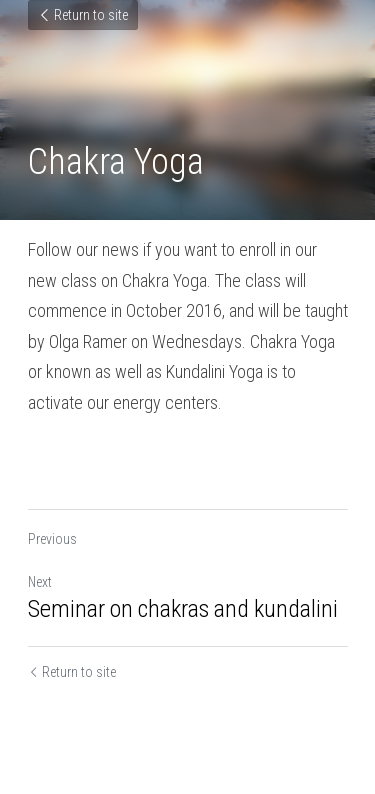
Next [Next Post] (40, 582)
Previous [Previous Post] (52, 539)
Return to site (83, 15)
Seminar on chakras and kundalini (183, 609)
